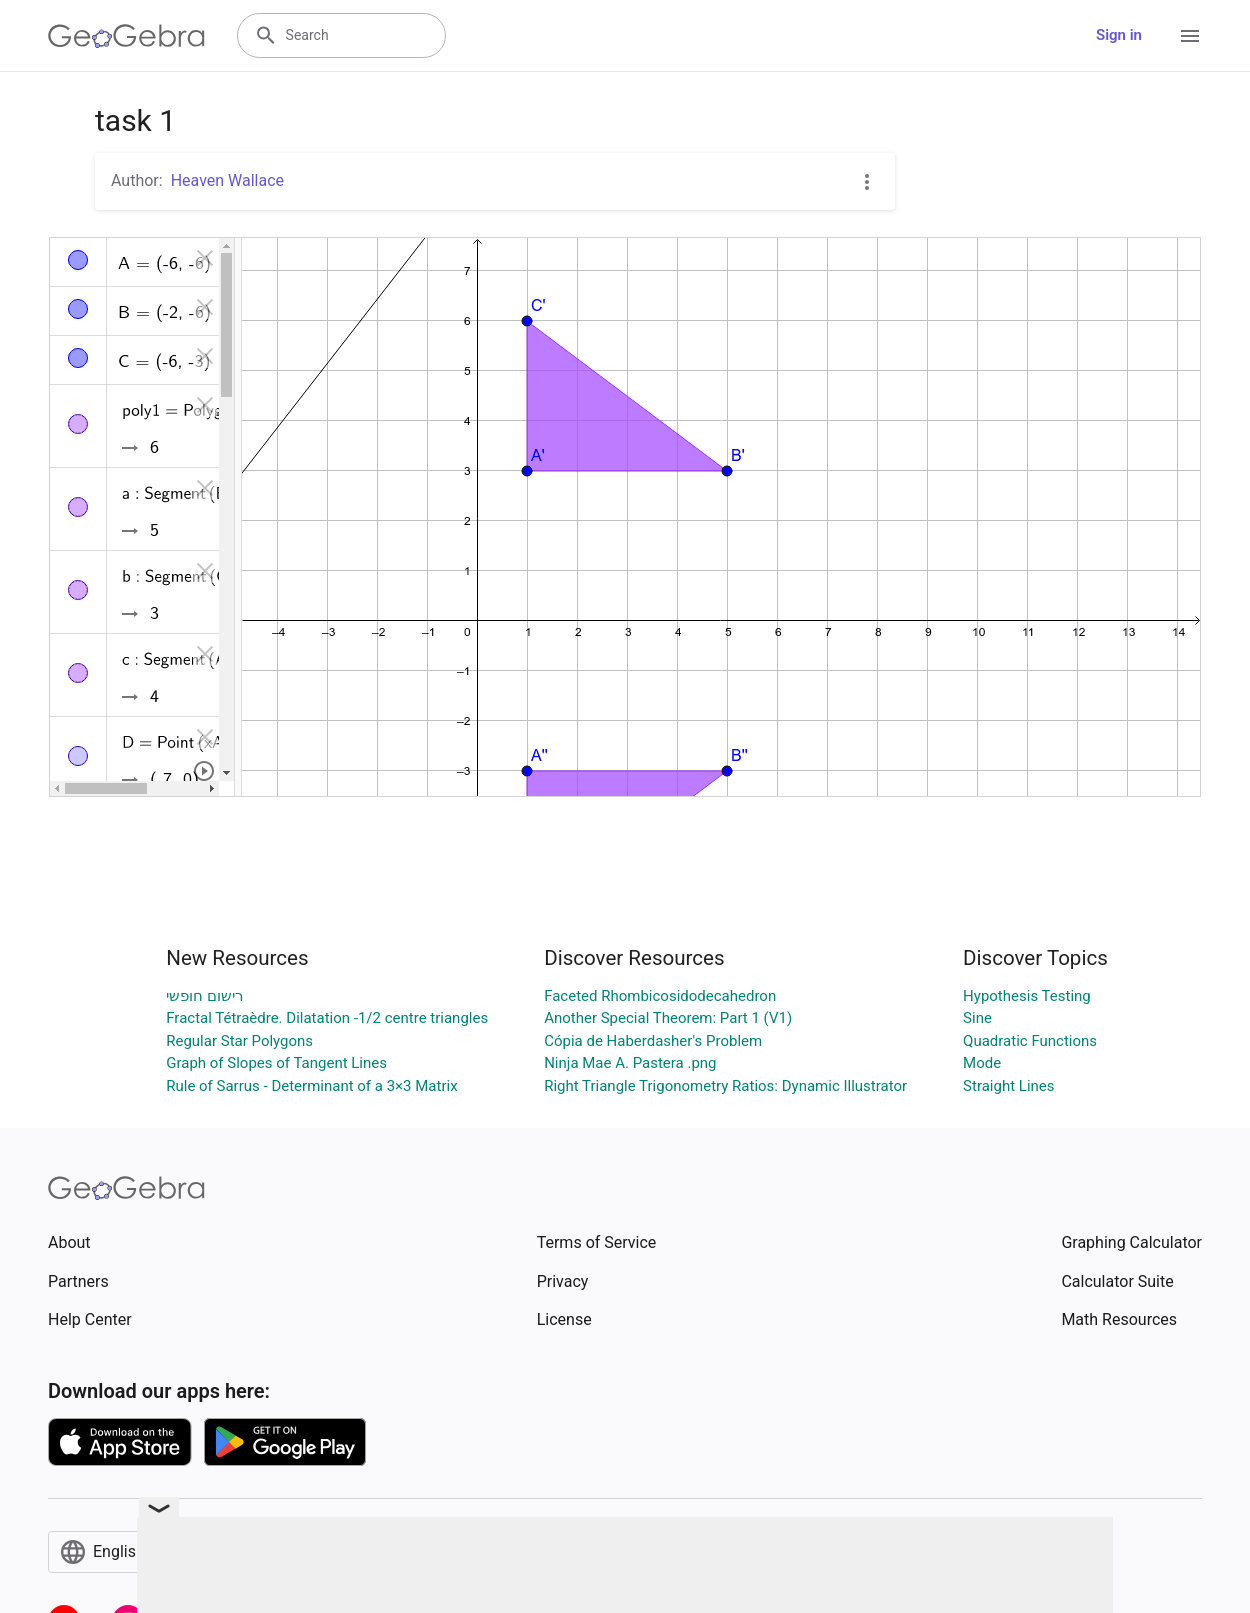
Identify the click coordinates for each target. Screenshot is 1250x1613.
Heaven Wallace (227, 180)
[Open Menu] (1190, 36)
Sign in (1119, 35)
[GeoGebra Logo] (126, 36)
